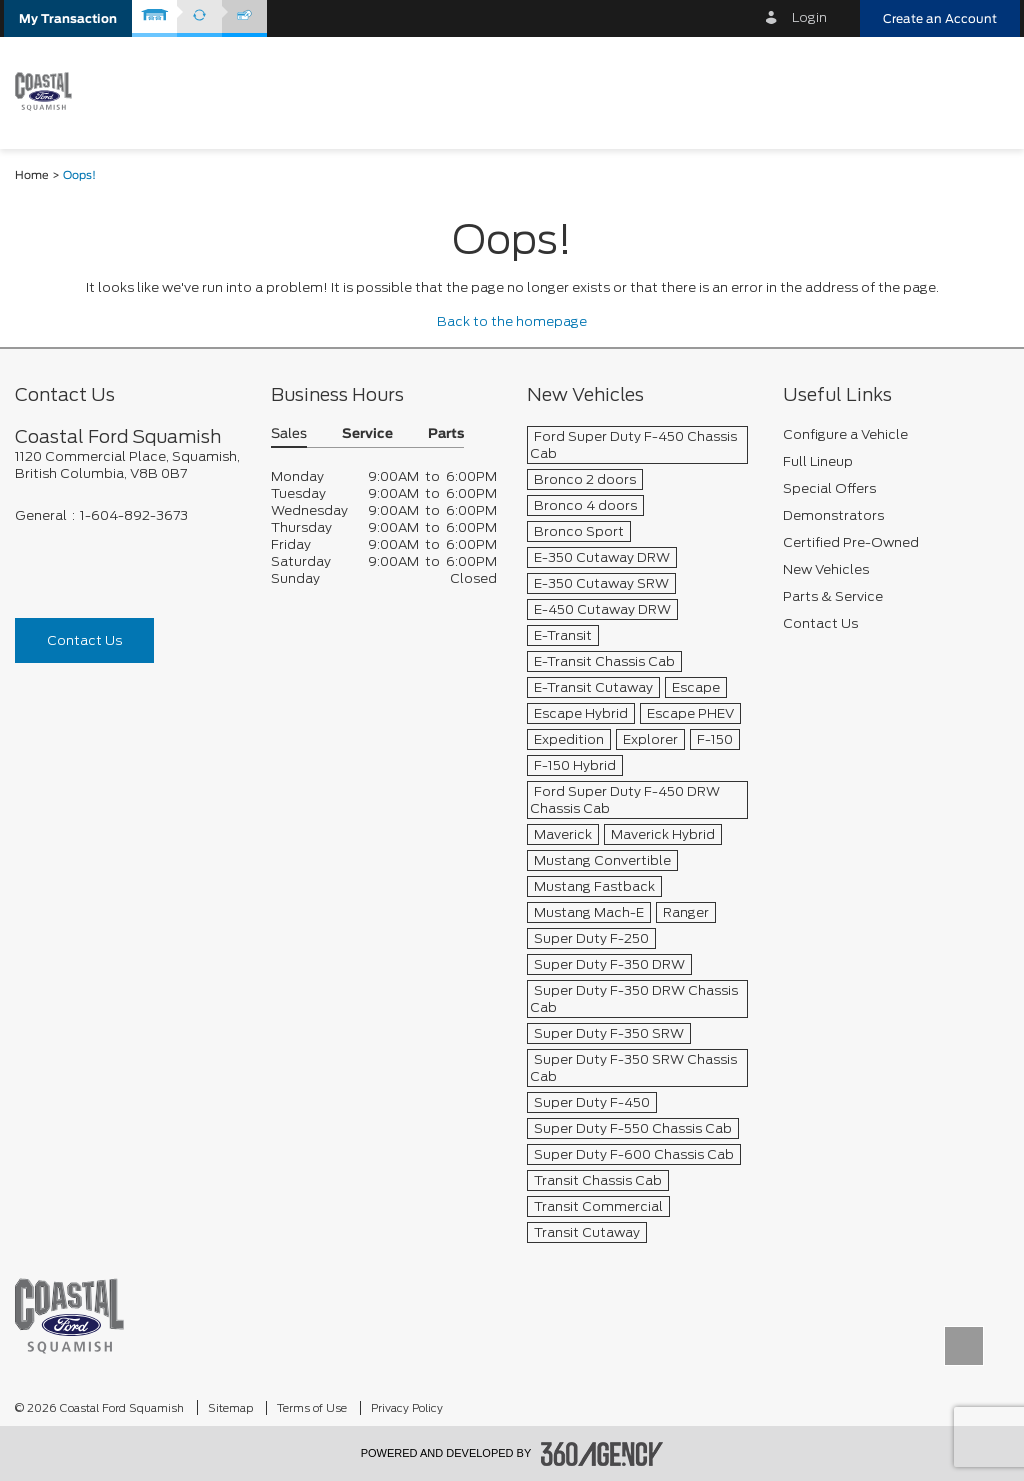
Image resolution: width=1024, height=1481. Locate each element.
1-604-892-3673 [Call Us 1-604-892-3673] (134, 515)
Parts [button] (446, 434)
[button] (68, 18)
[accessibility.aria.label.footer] (602, 1454)
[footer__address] (128, 465)
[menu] (984, 91)
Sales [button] (289, 434)
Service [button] (367, 434)
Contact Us (84, 640)
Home (32, 175)
